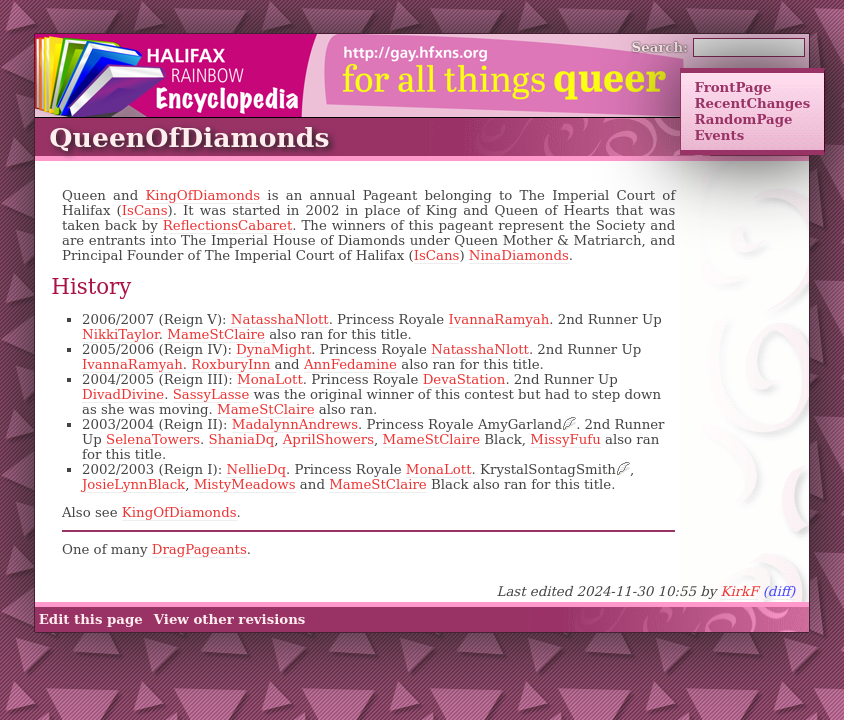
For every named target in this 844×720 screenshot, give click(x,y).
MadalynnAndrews (295, 424)
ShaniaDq (242, 439)
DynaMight (273, 349)
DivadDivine (123, 394)
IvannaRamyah (498, 319)
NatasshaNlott (280, 319)
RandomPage (743, 119)
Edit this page (91, 620)
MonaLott (270, 379)
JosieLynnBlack (133, 484)
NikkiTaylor (120, 334)
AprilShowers (328, 439)
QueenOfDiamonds (189, 137)
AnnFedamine (350, 364)
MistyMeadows (245, 484)
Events (719, 135)
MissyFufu (565, 439)
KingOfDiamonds (202, 195)
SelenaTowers (153, 439)
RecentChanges (752, 103)
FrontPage (732, 87)
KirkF (739, 591)
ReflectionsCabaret (227, 225)
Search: (660, 47)
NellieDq (255, 469)
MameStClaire (216, 334)
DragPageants (199, 549)
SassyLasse (211, 394)
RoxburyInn (230, 364)
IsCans (145, 210)
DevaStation (464, 379)
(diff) (779, 591)
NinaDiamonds (519, 255)
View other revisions (230, 620)
